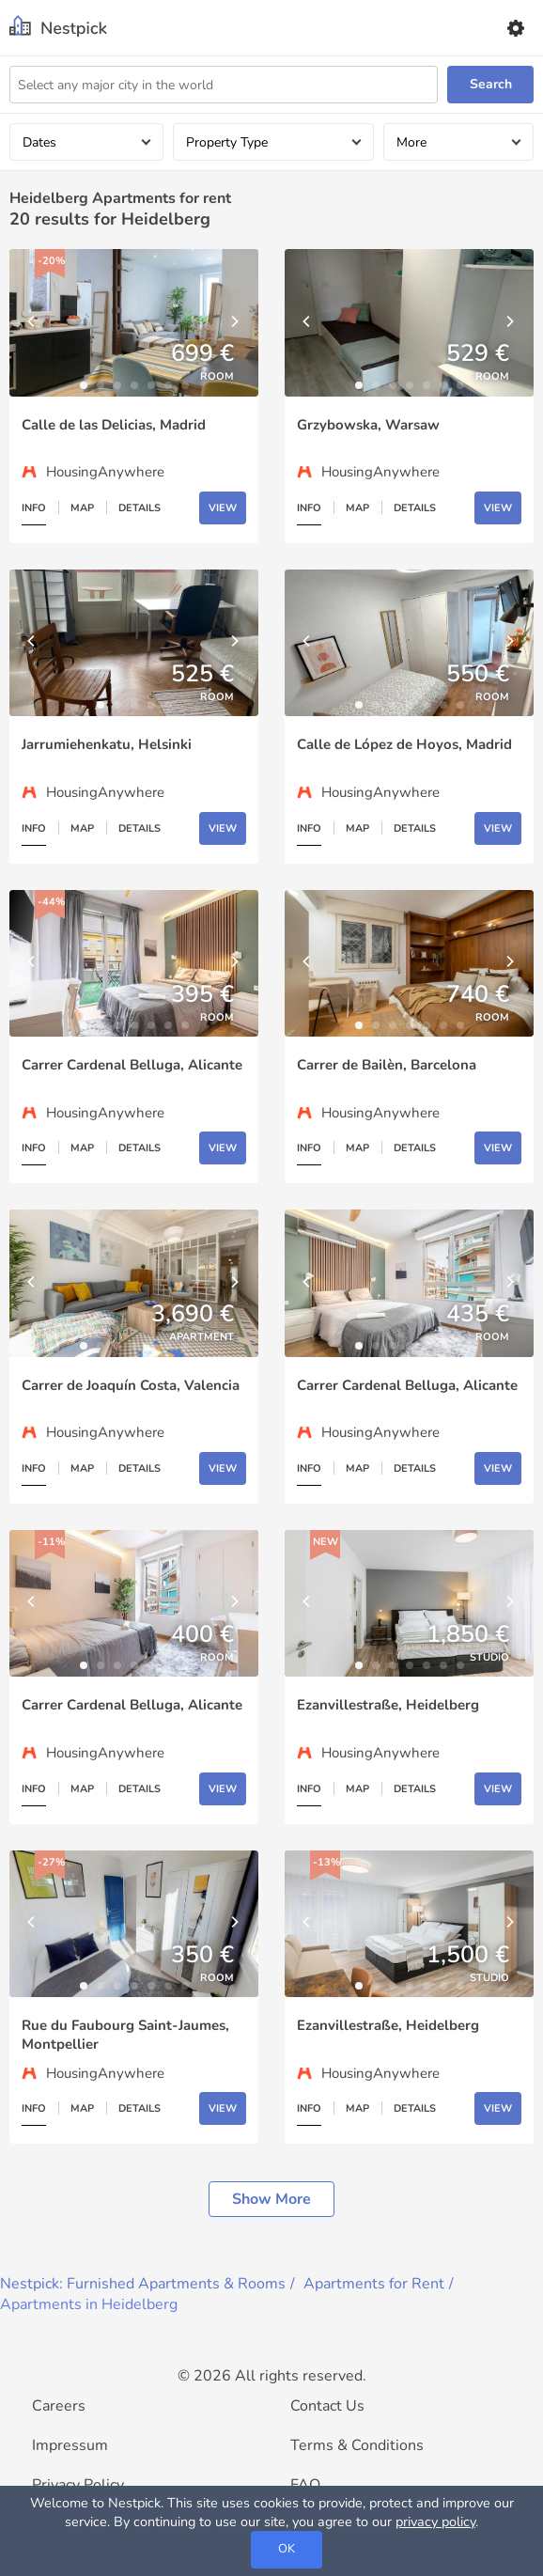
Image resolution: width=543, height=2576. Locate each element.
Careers (58, 2406)
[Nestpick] (58, 27)
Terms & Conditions (357, 2445)
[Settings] (515, 28)
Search (491, 84)
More (411, 142)
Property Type (227, 142)
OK (286, 2548)
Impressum (70, 2445)
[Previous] (32, 322)
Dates (39, 142)
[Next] (234, 322)
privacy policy (435, 2521)
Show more (271, 2199)
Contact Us (327, 2406)
